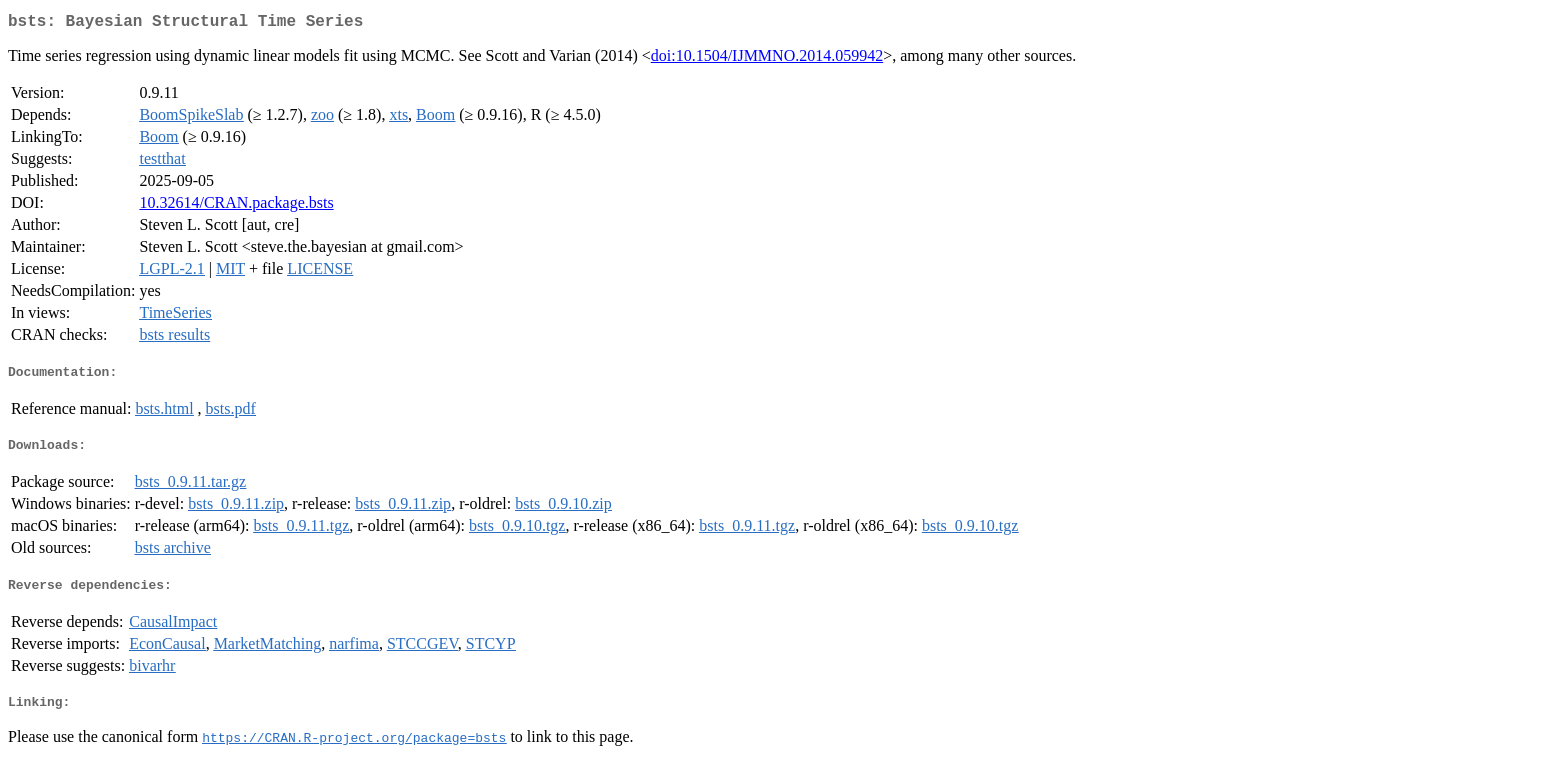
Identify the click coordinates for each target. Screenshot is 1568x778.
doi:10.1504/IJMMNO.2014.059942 (767, 59)
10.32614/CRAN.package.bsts (236, 206)
